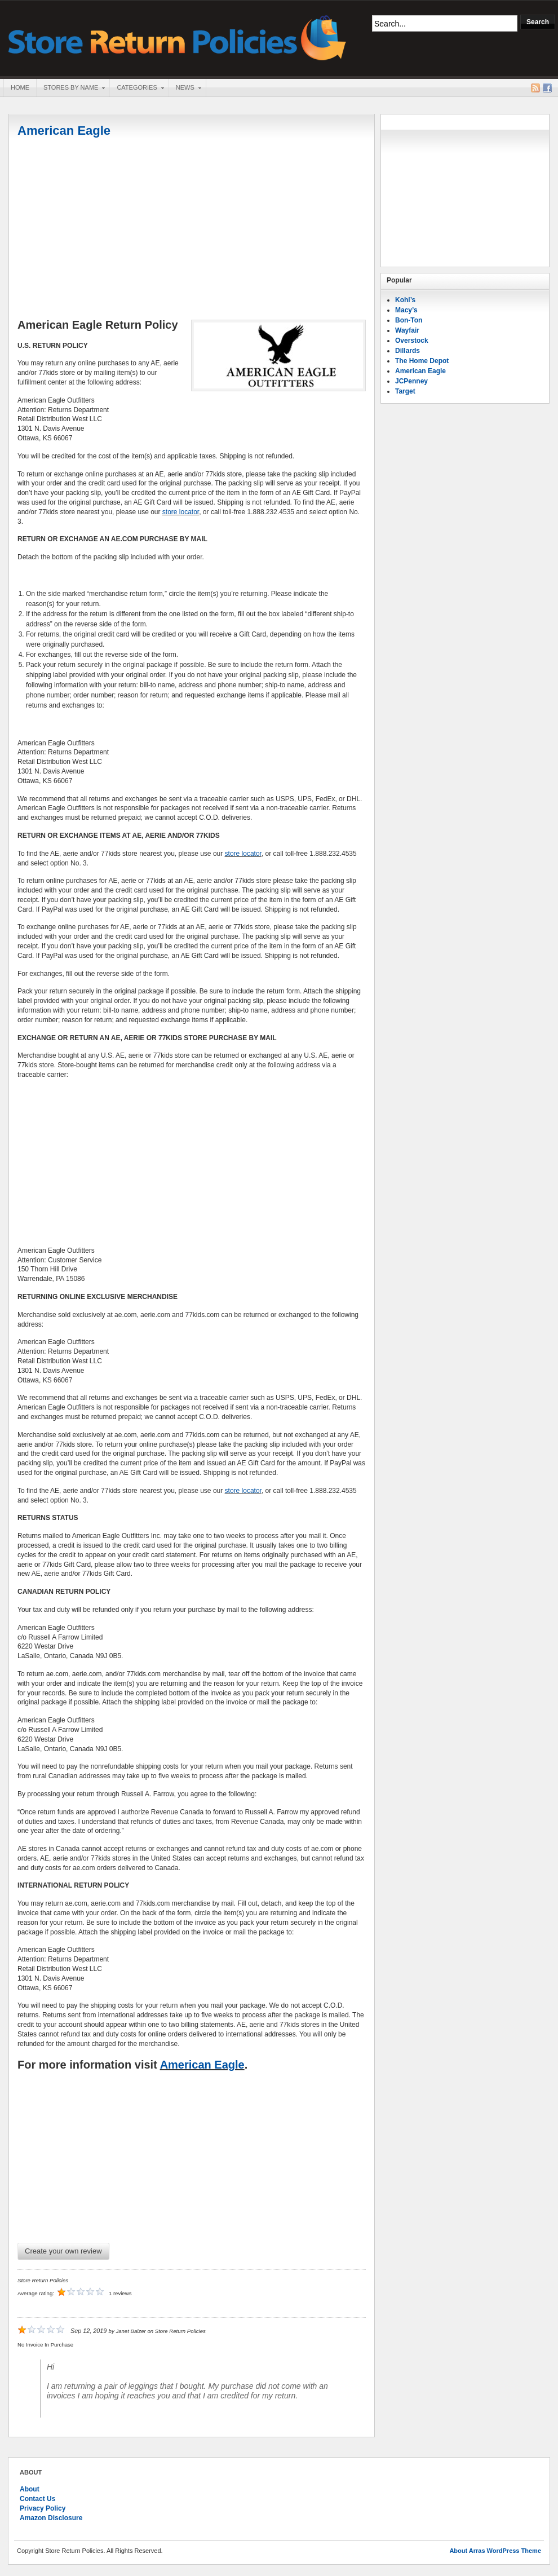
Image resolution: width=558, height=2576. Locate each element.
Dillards (407, 351)
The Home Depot (422, 361)
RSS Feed (535, 87)
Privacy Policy (42, 2508)
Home (20, 87)
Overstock (411, 340)
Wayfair (407, 330)
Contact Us (37, 2499)
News (185, 88)
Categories (136, 88)
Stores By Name (70, 88)
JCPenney (411, 381)
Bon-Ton (408, 320)
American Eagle (63, 130)
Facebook (547, 87)
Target (405, 391)
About (29, 2489)
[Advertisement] (191, 229)
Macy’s (406, 310)
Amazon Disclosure (51, 2518)
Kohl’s (405, 300)
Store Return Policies (177, 36)
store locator (180, 512)
